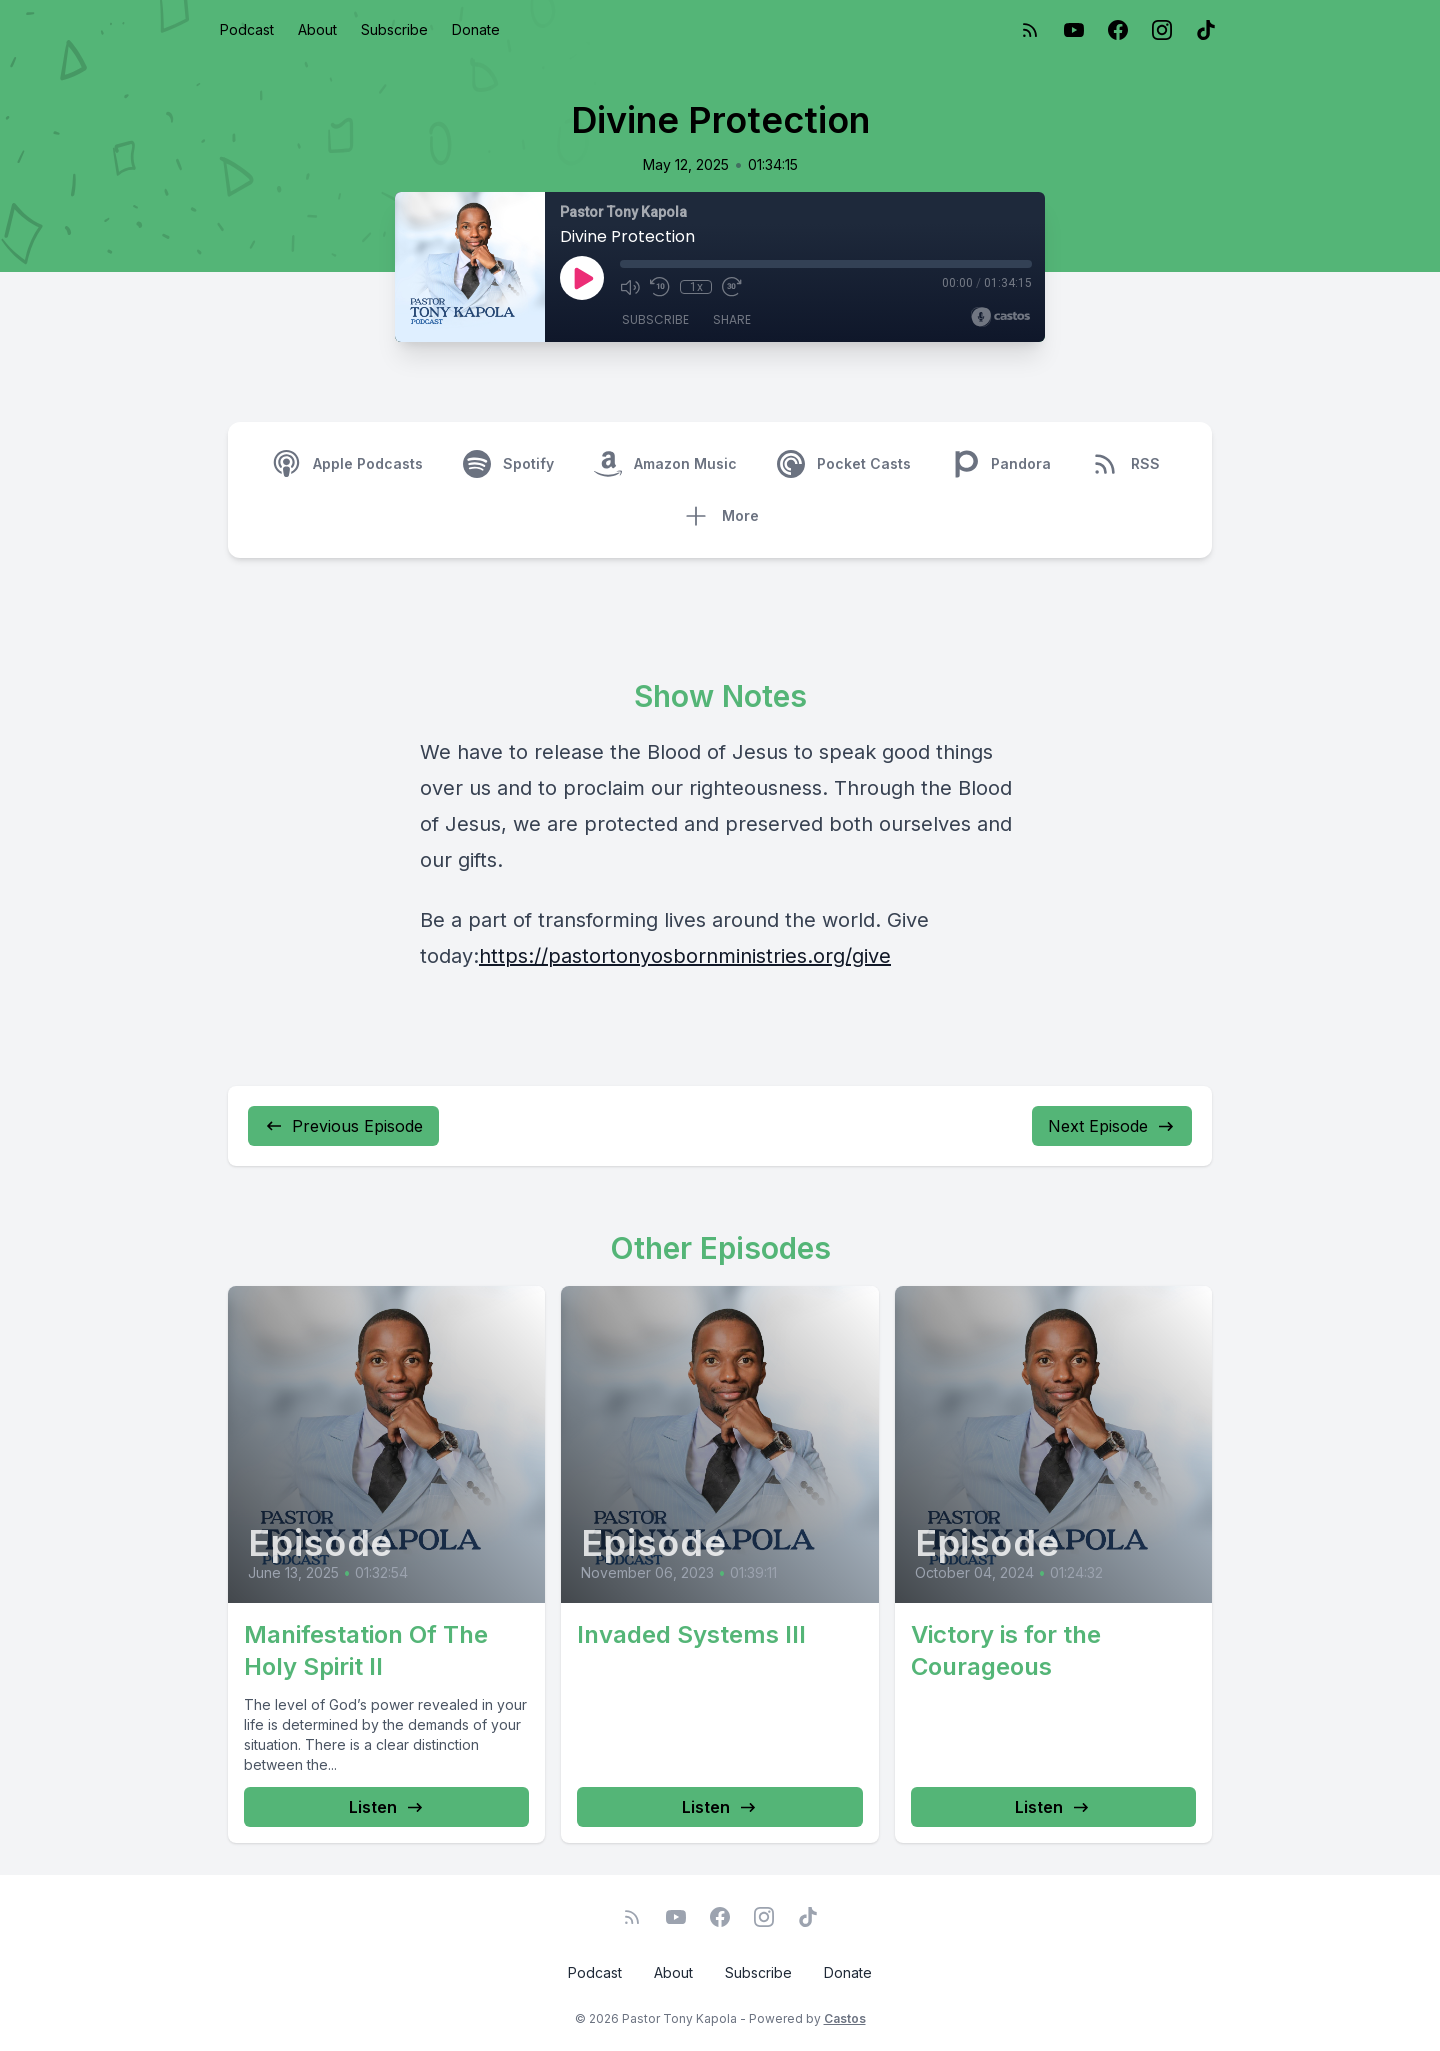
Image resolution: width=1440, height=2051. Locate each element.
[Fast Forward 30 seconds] (732, 287)
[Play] (582, 278)
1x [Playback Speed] (696, 287)
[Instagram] (1162, 30)
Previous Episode (343, 1126)
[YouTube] (1074, 30)
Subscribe (394, 29)
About (317, 29)
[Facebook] (1118, 30)
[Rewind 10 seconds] (660, 287)
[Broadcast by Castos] (1000, 317)
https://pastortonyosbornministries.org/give (685, 956)
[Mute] (630, 287)
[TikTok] (1206, 30)
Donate (476, 29)
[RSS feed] (1030, 30)
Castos (845, 2018)
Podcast (247, 29)
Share (732, 319)
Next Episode (1112, 1126)
